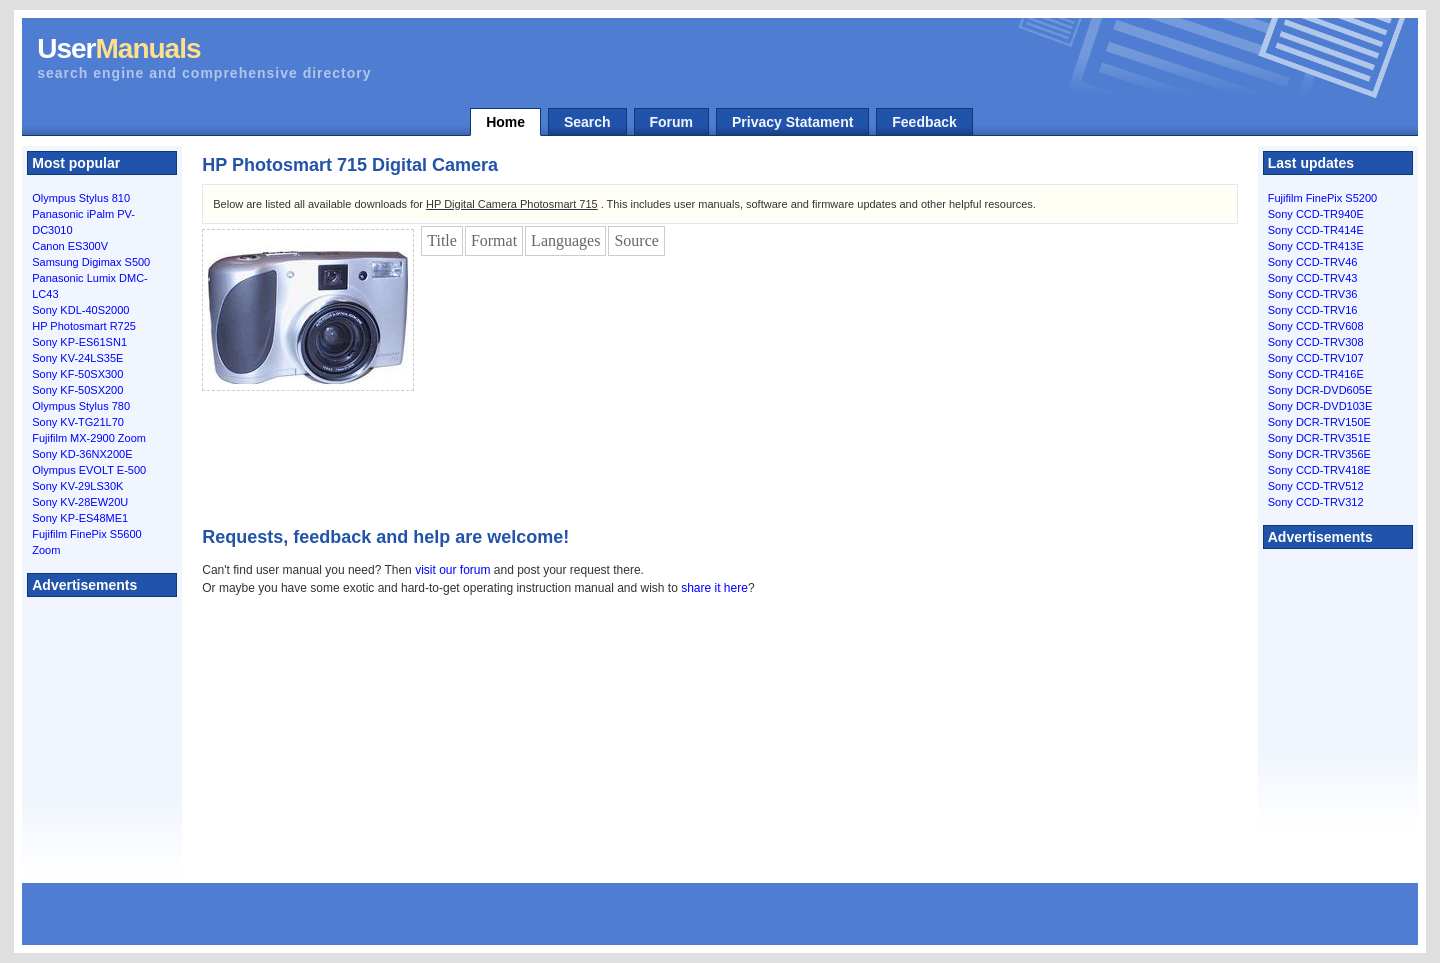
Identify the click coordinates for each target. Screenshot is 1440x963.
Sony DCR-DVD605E (1320, 390)
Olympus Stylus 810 (81, 198)
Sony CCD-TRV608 (1316, 326)
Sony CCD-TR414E (1316, 230)
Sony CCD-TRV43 (1313, 278)
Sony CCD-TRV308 (1316, 342)
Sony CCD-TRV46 (1313, 262)
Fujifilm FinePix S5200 (1322, 198)
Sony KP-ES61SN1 (79, 342)
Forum (672, 122)
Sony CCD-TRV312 (1316, 502)
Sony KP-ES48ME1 (80, 518)
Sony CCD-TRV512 (1316, 486)
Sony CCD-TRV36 (1313, 294)
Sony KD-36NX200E (82, 454)
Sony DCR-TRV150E (1319, 422)
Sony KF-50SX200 (77, 390)
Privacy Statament (792, 122)
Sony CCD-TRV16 (1313, 310)
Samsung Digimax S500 (91, 262)
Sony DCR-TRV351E (1319, 438)
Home (505, 122)
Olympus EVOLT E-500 (89, 470)
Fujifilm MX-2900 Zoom (89, 438)
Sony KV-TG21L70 (78, 422)
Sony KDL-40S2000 (80, 310)
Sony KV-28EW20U (80, 502)
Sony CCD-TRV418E (1319, 470)
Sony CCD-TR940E (1316, 214)
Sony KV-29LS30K (77, 486)
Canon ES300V (70, 246)
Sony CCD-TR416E (1316, 374)
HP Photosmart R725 (84, 326)
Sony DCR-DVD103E (1320, 406)
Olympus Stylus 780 (81, 406)
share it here (714, 588)
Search (587, 122)
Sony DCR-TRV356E (1319, 454)
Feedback (924, 122)
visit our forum (452, 570)
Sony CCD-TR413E (1316, 246)
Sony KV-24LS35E (77, 358)
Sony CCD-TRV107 (1316, 358)
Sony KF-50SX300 (77, 374)
